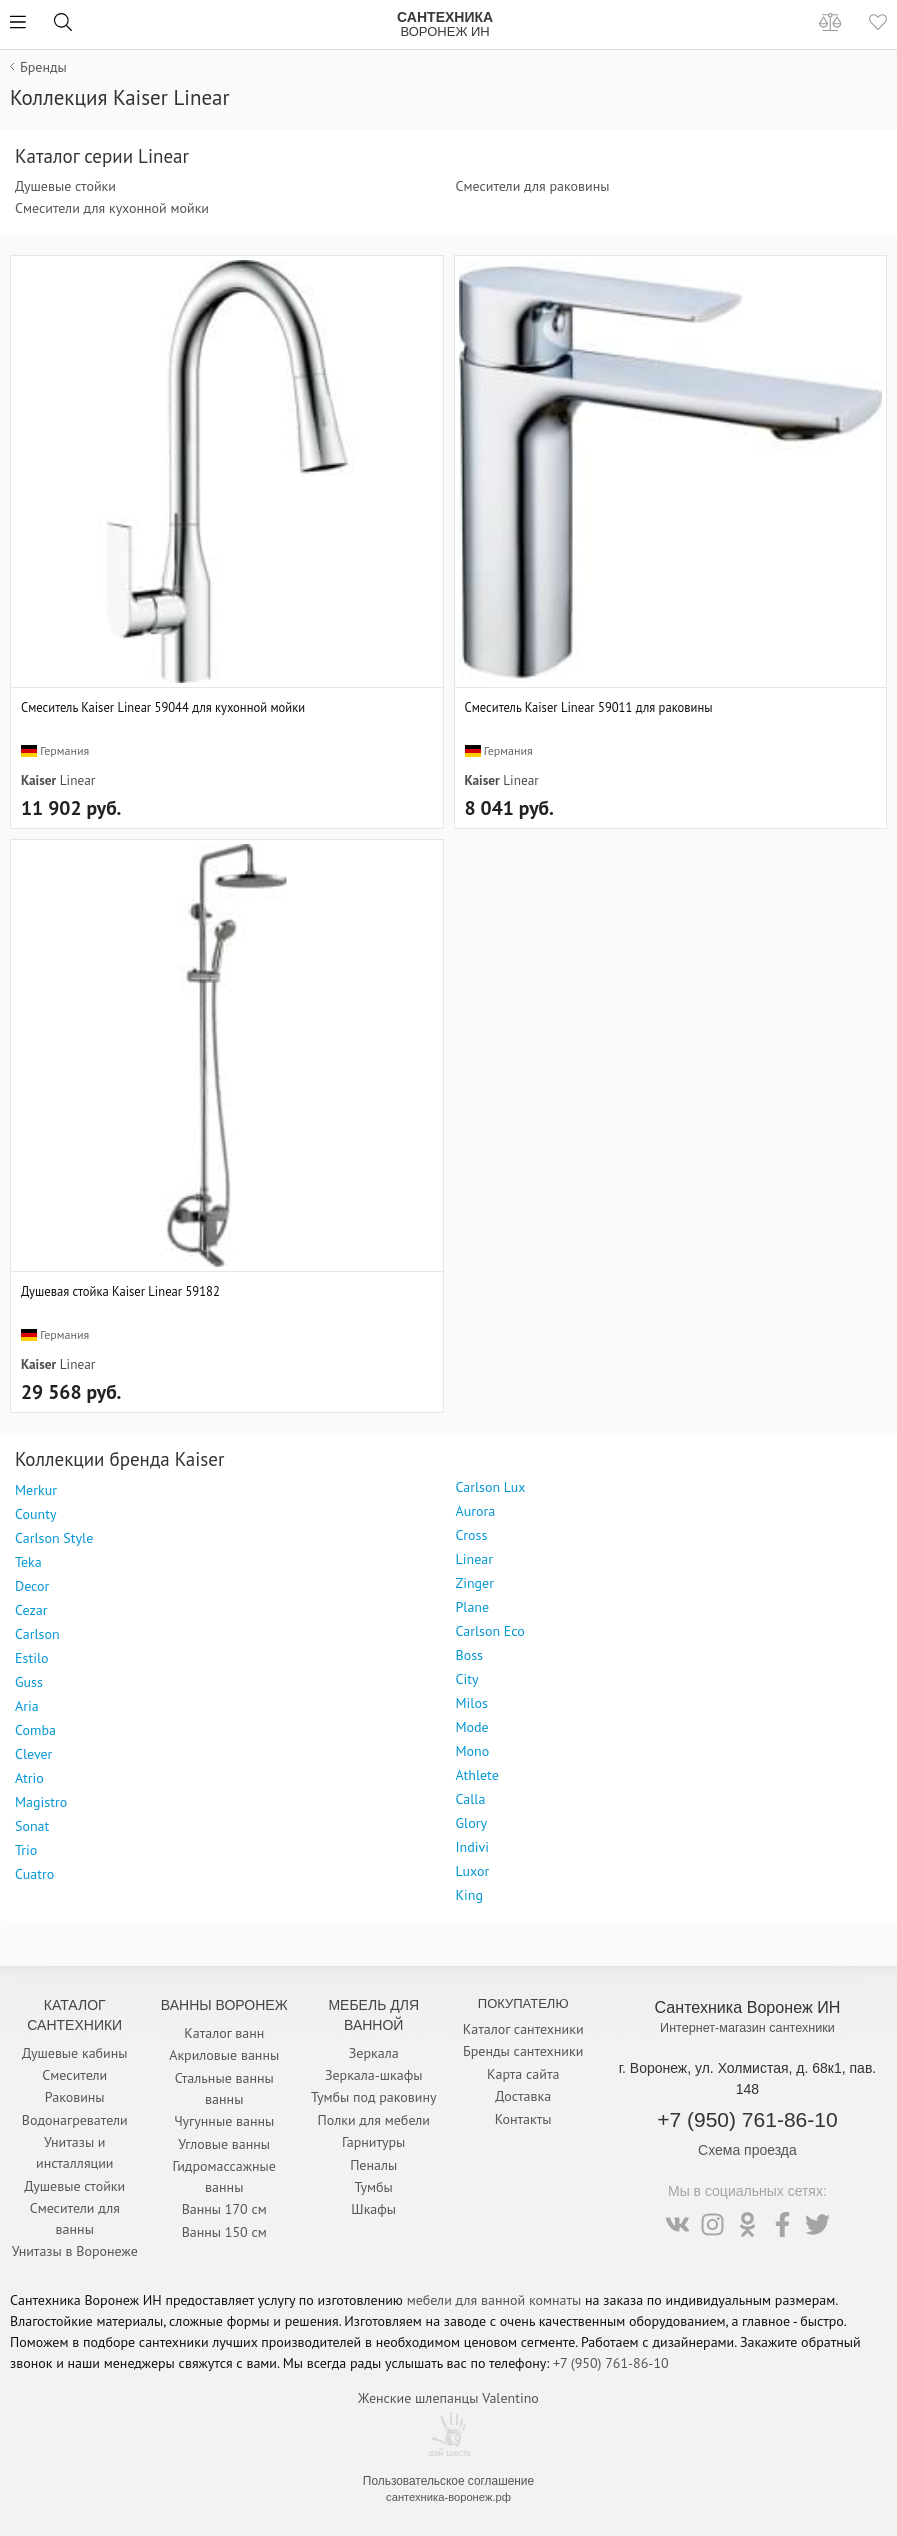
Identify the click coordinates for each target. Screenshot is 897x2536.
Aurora (476, 1511)
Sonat (32, 1826)
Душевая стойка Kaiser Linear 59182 (120, 1291)
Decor (32, 1586)
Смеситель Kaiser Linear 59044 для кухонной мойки (163, 707)
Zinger (475, 1583)
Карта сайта (523, 2074)
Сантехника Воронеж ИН (748, 2007)
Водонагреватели (75, 2120)
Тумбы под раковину (374, 2097)
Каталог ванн (224, 2033)
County (35, 1514)
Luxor (473, 1871)
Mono (473, 1751)
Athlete (477, 1775)
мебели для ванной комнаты (494, 2300)
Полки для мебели (374, 2120)
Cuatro (34, 1874)
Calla (471, 1799)
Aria (27, 1706)
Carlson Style (54, 1538)
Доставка (523, 2096)
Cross (472, 1535)
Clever (33, 1754)
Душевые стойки (65, 186)
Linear (78, 780)
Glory (471, 1823)
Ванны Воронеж (224, 2005)
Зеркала (374, 2053)
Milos (472, 1703)
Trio (26, 1850)
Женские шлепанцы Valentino (448, 2398)
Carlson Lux (491, 1487)
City (467, 1679)
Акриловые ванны (224, 2055)
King (469, 1895)
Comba (35, 1730)
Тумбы (374, 2187)
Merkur (36, 1490)
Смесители (74, 2075)
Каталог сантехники (523, 2029)
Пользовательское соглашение (448, 2481)
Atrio (29, 1778)
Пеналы (373, 2165)
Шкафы (373, 2209)
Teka (28, 1562)
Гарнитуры (373, 2142)
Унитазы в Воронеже (75, 2251)
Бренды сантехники (523, 2051)
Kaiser (38, 780)
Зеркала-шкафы (374, 2075)
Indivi (473, 1847)
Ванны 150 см (224, 2232)
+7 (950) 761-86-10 (747, 2119)
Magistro (41, 1802)
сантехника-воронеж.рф (448, 2497)
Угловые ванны (224, 2144)
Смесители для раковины (533, 186)
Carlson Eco (490, 1631)
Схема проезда (747, 2150)
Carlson (37, 1634)
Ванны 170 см (224, 2209)
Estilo (32, 1658)
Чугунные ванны (224, 2121)
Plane (473, 1607)
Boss (469, 1655)
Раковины (75, 2097)
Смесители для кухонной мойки (112, 208)
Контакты (523, 2119)
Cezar (31, 1610)
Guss (29, 1682)
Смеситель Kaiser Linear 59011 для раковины (589, 707)
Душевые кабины (75, 2053)
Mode (472, 1727)
